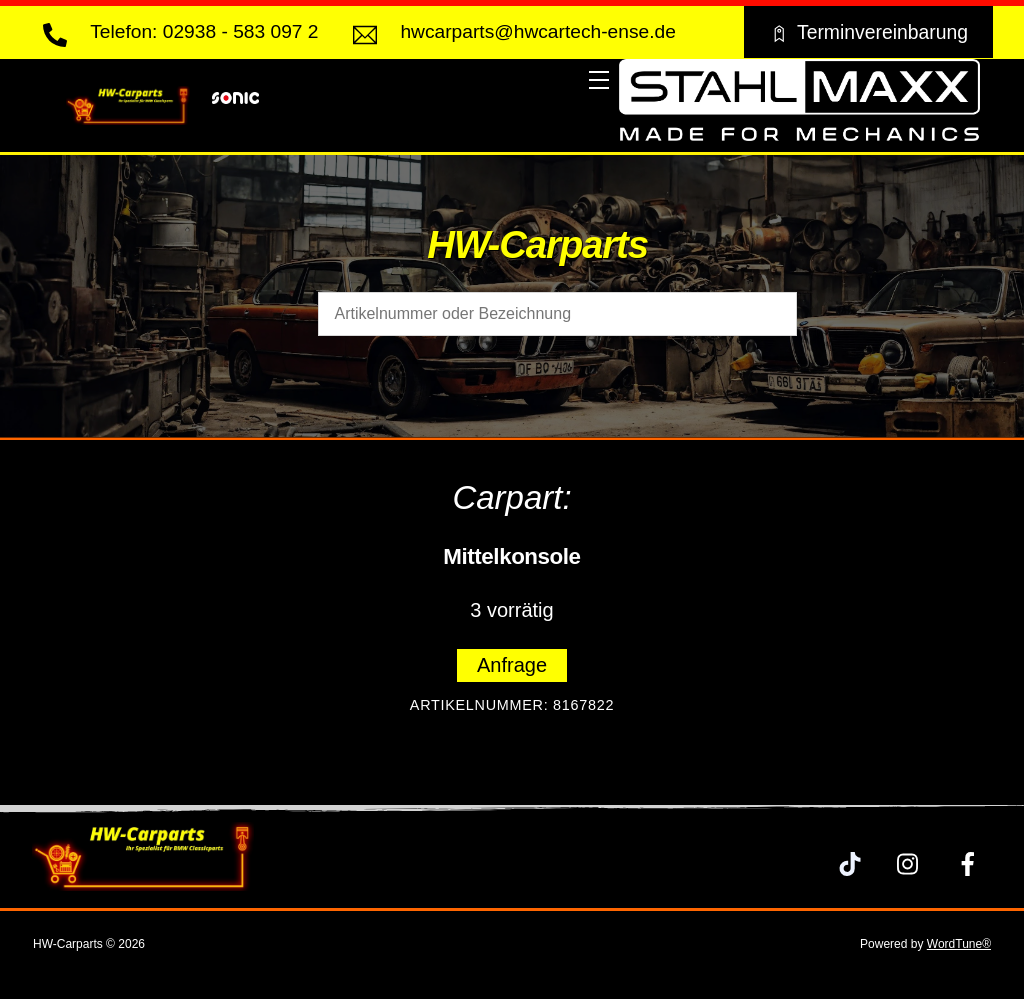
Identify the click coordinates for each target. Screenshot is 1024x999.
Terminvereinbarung (868, 32)
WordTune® (959, 944)
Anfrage (512, 665)
